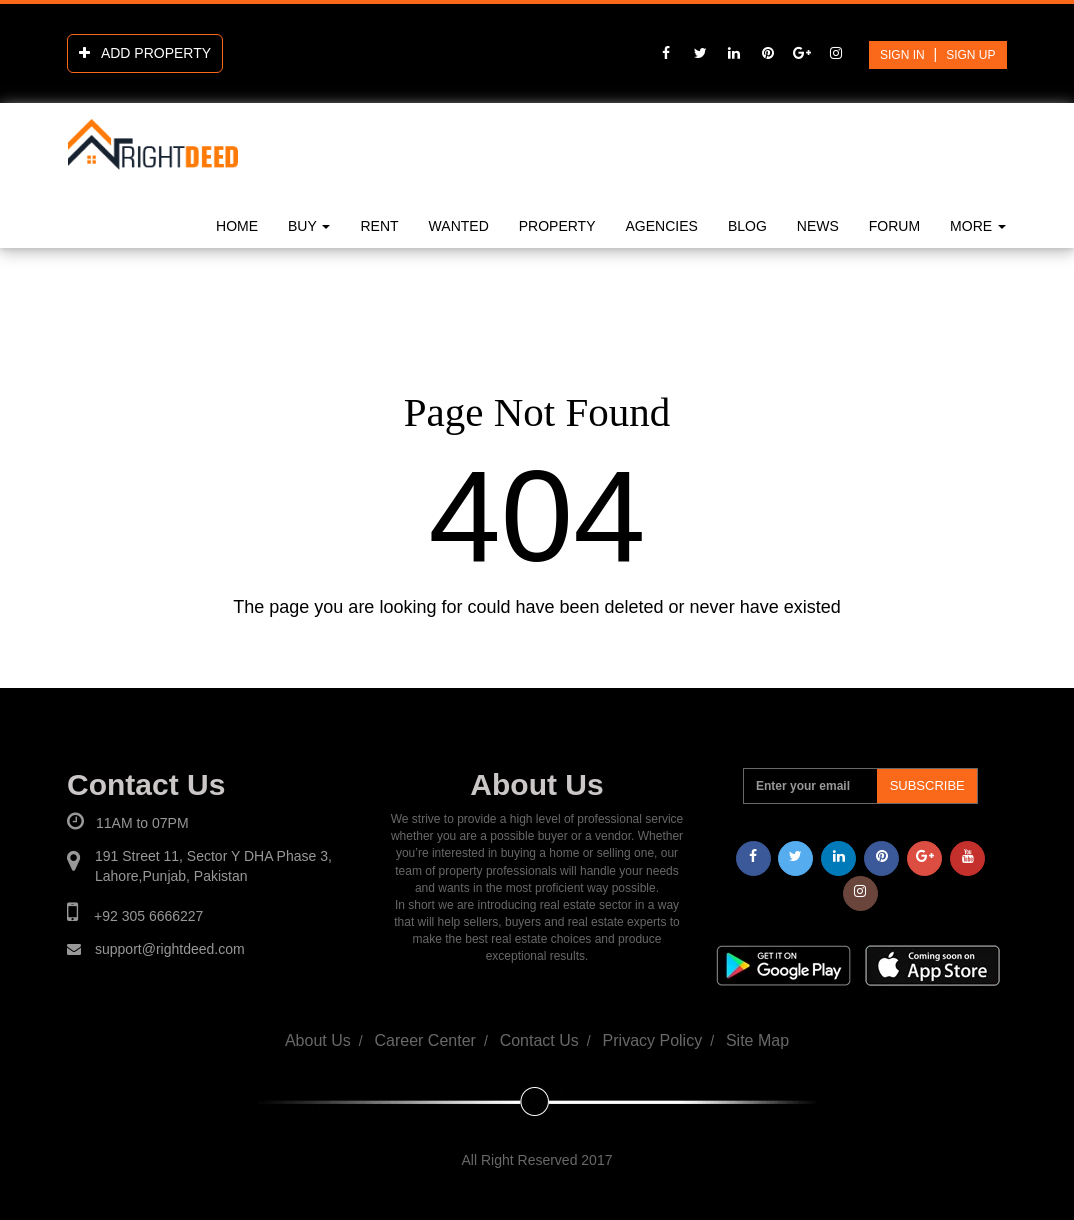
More (978, 226)
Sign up (970, 55)
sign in (902, 55)
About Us (318, 1040)
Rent (379, 226)
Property (557, 226)
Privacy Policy (653, 1040)
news (818, 226)
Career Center (425, 1040)
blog (747, 226)
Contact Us (539, 1040)
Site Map (757, 1040)
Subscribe (927, 785)
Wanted (459, 226)
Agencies (662, 226)
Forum (894, 226)
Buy (309, 226)
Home (237, 226)
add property (145, 53)
